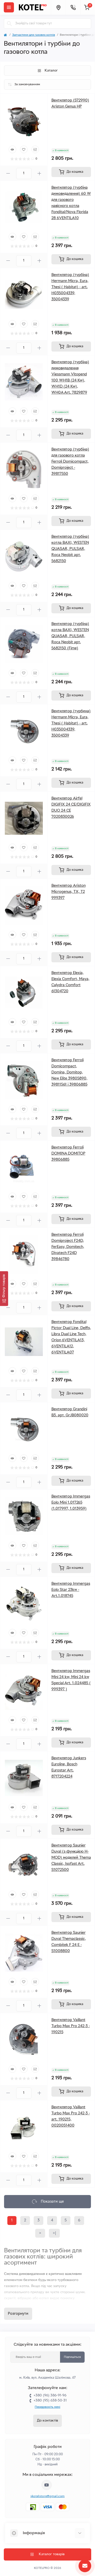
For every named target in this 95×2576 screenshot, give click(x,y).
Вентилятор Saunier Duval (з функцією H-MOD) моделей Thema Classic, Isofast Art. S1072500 (71, 1858)
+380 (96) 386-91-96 (49, 2395)
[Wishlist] (24, 149)
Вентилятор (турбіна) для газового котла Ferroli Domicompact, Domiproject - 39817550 (70, 462)
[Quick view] (12, 149)
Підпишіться (72, 2357)
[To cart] (71, 172)
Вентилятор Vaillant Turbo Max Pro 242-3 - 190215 (70, 2026)
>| (54, 2233)
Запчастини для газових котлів (33, 35)
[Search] (9, 24)
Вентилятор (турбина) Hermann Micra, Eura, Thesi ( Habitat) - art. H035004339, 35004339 (71, 723)
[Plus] (39, 173)
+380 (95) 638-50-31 (50, 2400)
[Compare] (35, 149)
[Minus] (8, 173)
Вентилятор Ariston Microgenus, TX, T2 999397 (68, 892)
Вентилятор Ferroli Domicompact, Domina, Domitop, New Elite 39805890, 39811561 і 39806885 (69, 1072)
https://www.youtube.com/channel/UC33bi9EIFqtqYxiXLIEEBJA (46, 2485)
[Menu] (9, 7)
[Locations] (58, 7)
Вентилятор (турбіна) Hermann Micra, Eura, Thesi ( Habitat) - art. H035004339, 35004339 (70, 287)
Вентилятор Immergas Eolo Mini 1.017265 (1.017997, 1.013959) (70, 1502)
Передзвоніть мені (47, 2407)
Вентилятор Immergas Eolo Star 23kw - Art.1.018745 (70, 1590)
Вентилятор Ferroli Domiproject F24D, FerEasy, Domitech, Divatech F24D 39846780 (67, 1247)
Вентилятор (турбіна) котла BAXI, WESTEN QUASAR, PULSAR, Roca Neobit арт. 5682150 (70, 549)
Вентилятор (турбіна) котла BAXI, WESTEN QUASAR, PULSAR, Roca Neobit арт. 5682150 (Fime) (70, 636)
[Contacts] (73, 7)
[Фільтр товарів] (4, 1288)
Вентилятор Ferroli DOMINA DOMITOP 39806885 (68, 1153)
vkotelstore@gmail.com (47, 2496)
